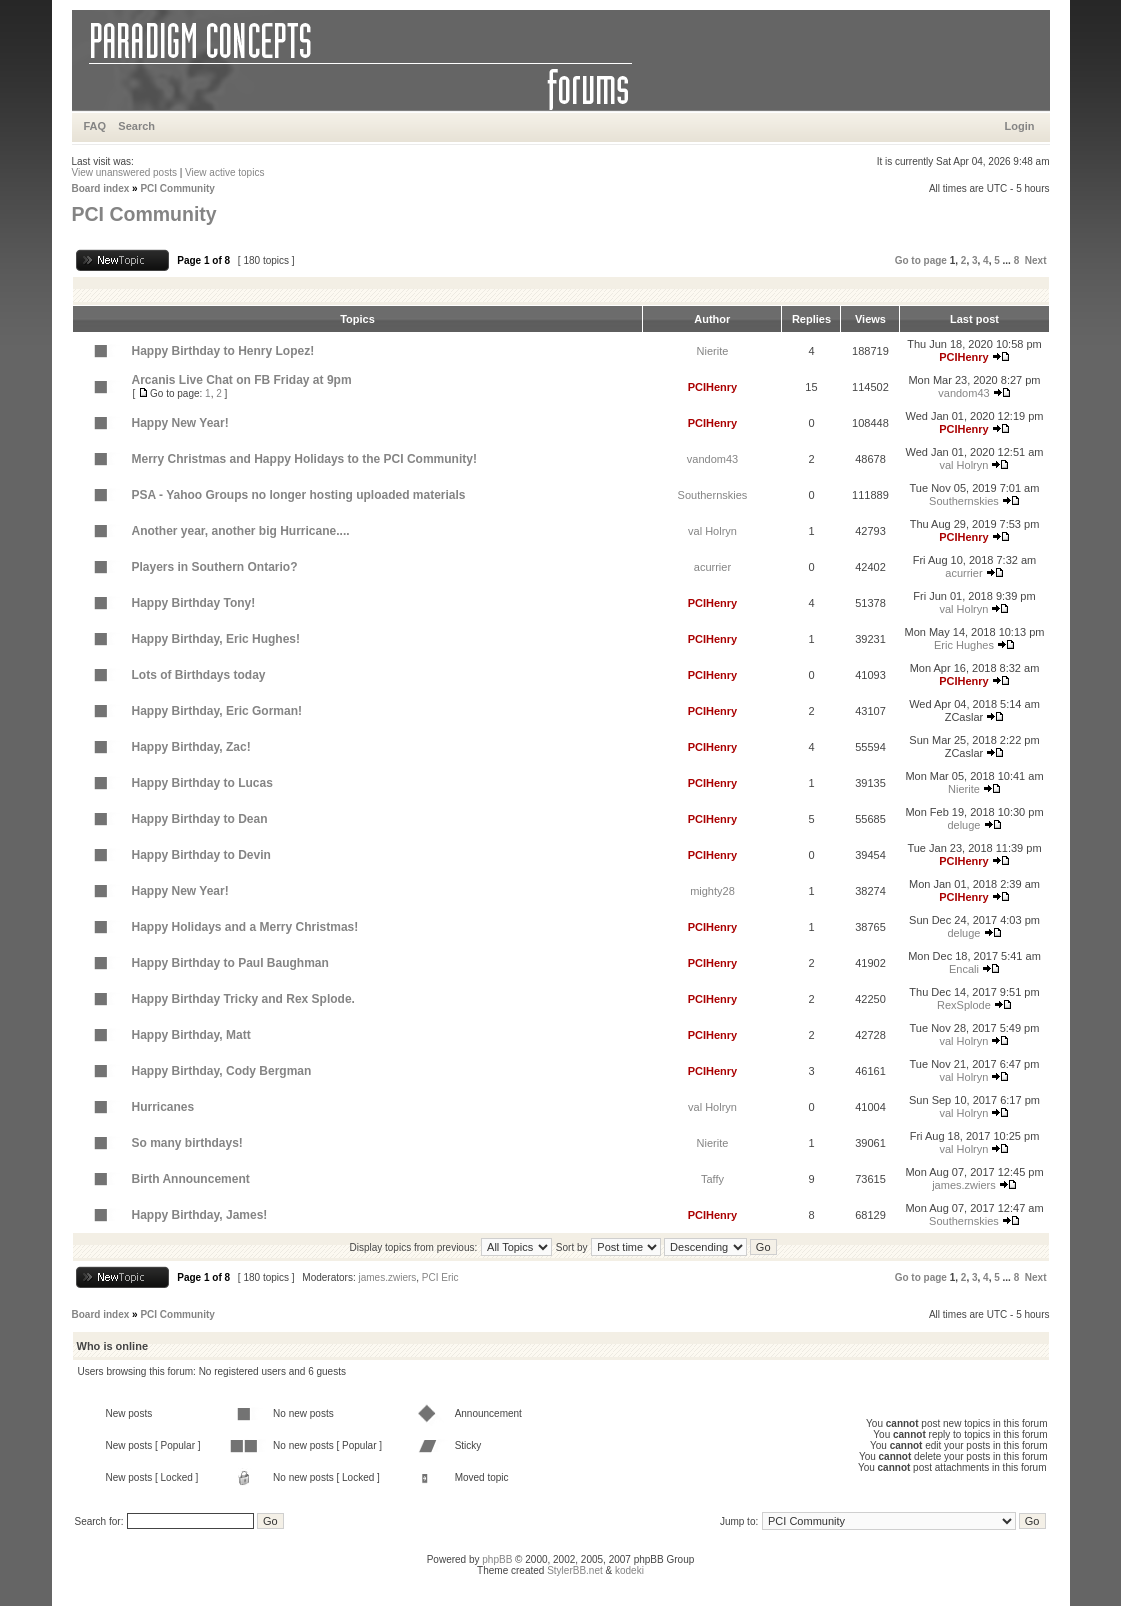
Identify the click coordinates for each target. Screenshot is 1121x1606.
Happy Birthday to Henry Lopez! (223, 351)
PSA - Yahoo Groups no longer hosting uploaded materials (299, 495)
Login (1020, 126)
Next (1036, 260)
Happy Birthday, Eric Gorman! (217, 711)
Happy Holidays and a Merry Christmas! (245, 927)
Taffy (712, 1179)
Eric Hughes (964, 645)
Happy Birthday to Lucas (202, 783)
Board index (101, 188)
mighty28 (712, 891)
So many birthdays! (187, 1143)
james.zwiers (964, 1185)
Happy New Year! (180, 423)
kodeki (629, 1570)
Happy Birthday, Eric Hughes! (216, 639)
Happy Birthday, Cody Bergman (222, 1071)
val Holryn (964, 465)
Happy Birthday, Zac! (191, 747)
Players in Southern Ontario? (215, 567)
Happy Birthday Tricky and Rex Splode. (243, 999)
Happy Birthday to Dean (200, 819)
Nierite (713, 351)
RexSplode (964, 1005)
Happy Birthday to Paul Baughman (230, 963)
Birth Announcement (191, 1179)
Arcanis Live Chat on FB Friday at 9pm (242, 380)
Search (136, 126)
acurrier (712, 567)
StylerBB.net (575, 1570)
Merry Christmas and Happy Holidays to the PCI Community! (304, 459)
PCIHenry (964, 357)
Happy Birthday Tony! (194, 603)
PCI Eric (440, 1277)
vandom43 (963, 393)
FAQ (95, 126)
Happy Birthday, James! (200, 1215)
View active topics (224, 172)
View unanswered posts (124, 172)
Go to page (921, 260)
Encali (964, 969)
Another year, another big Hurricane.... (241, 531)
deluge (963, 825)
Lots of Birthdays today (199, 675)
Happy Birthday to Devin (201, 855)
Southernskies (713, 495)
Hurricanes (163, 1107)
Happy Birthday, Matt (191, 1035)
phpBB (497, 1559)
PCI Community (177, 188)
